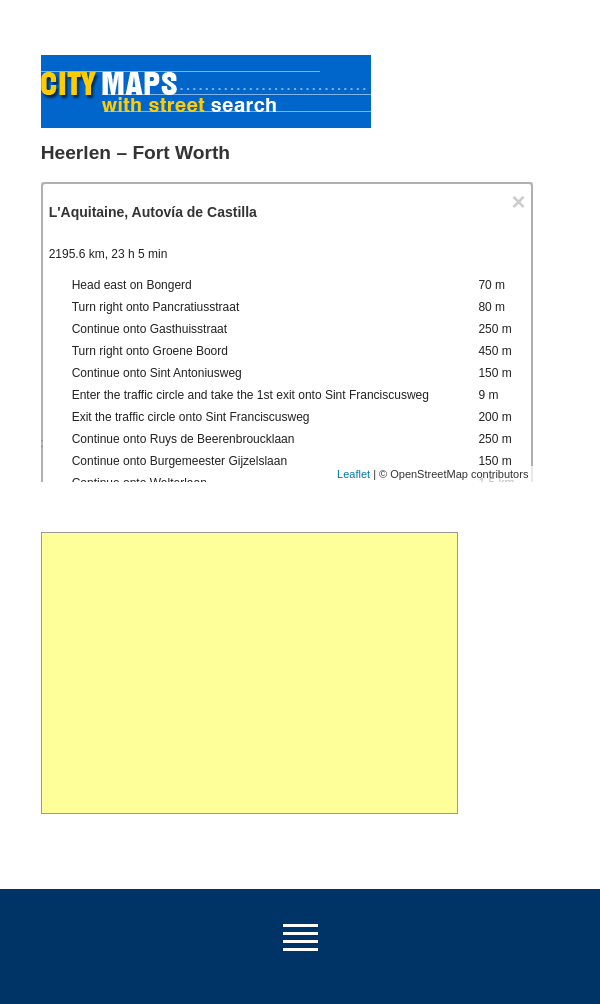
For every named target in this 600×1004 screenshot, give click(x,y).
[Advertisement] (249, 673)
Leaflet (353, 474)
